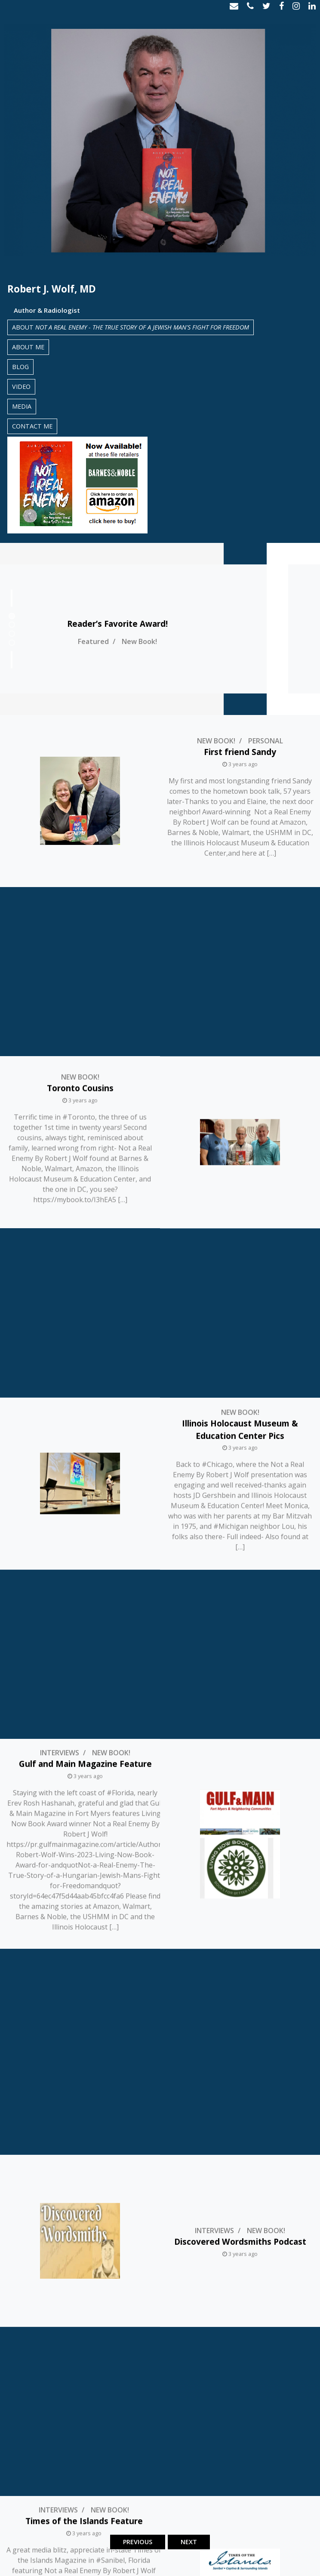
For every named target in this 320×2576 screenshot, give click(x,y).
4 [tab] (11, 643)
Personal (265, 741)
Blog (20, 367)
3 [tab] (11, 634)
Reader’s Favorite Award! (170, 623)
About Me (28, 347)
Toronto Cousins (80, 918)
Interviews (59, 1245)
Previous (137, 2542)
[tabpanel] (160, 629)
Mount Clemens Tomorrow (240, 2264)
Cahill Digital (290, 2564)
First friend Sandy (240, 752)
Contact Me (32, 426)
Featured (146, 641)
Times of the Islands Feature (84, 1637)
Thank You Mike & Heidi (80, 2052)
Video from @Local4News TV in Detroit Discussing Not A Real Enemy (80, 2436)
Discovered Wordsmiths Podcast (240, 1528)
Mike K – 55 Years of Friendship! (240, 1864)
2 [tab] (11, 625)
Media (21, 406)
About (130, 327)
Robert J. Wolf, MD (51, 289)
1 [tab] (11, 616)
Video (21, 386)
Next (189, 2542)
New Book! (192, 641)
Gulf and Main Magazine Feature (85, 1256)
